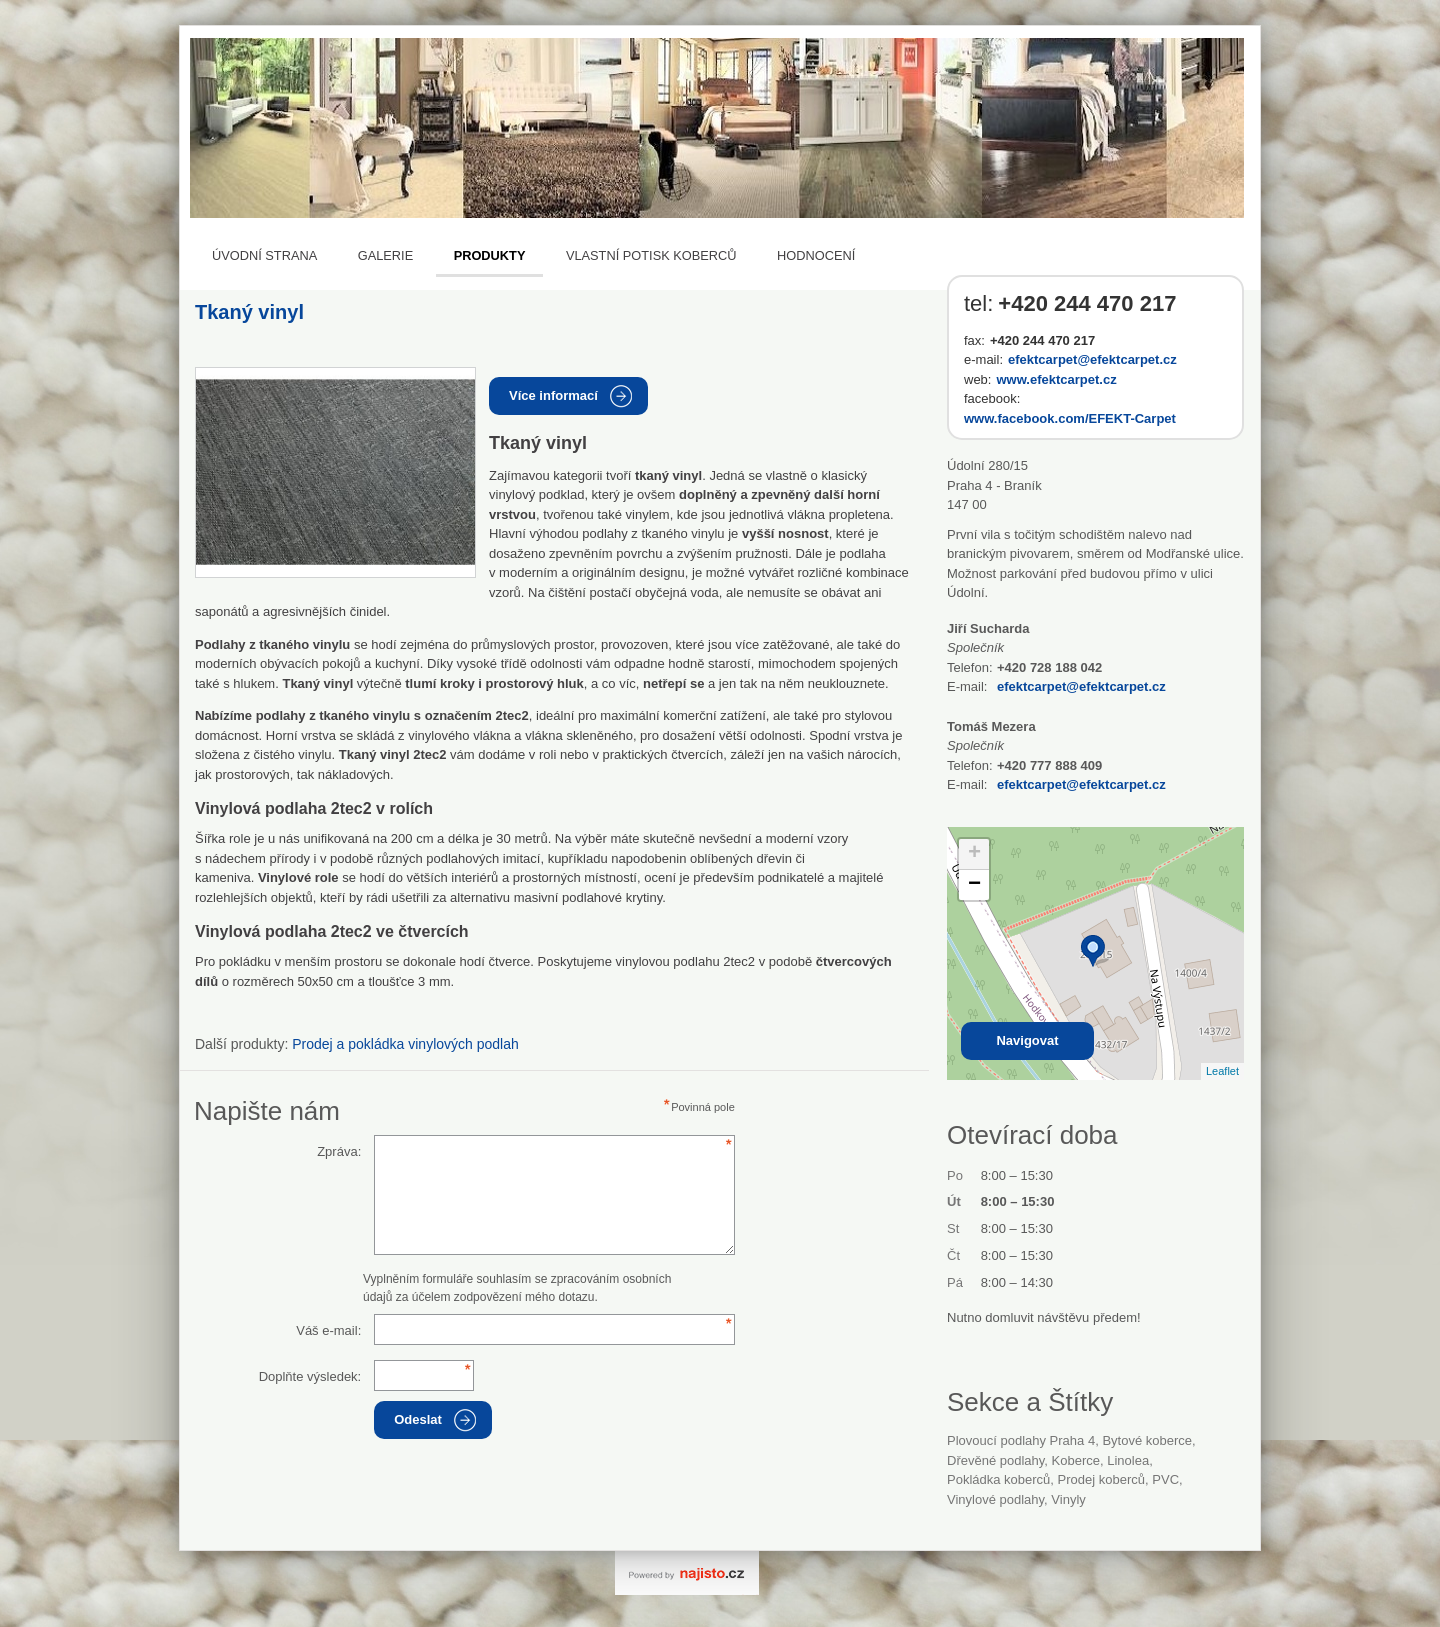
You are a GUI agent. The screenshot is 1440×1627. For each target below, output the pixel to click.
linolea (1128, 1460)
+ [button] (974, 854)
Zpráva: (339, 1151)
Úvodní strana (264, 255)
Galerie (385, 255)
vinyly (1068, 1499)
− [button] (974, 885)
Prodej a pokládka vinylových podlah (405, 1044)
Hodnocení (816, 255)
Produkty (490, 255)
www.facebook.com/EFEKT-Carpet (1070, 418)
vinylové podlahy (995, 1499)
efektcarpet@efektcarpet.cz (1092, 359)
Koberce (1076, 1460)
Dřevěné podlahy (995, 1460)
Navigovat (1027, 1040)
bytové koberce (1147, 1440)
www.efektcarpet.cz (1056, 379)
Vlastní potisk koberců (651, 255)
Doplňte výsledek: (310, 1376)
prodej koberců (1101, 1479)
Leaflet (1222, 1071)
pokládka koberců (998, 1479)
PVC (1165, 1479)
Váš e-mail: (328, 1330)
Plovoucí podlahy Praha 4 (1021, 1440)
